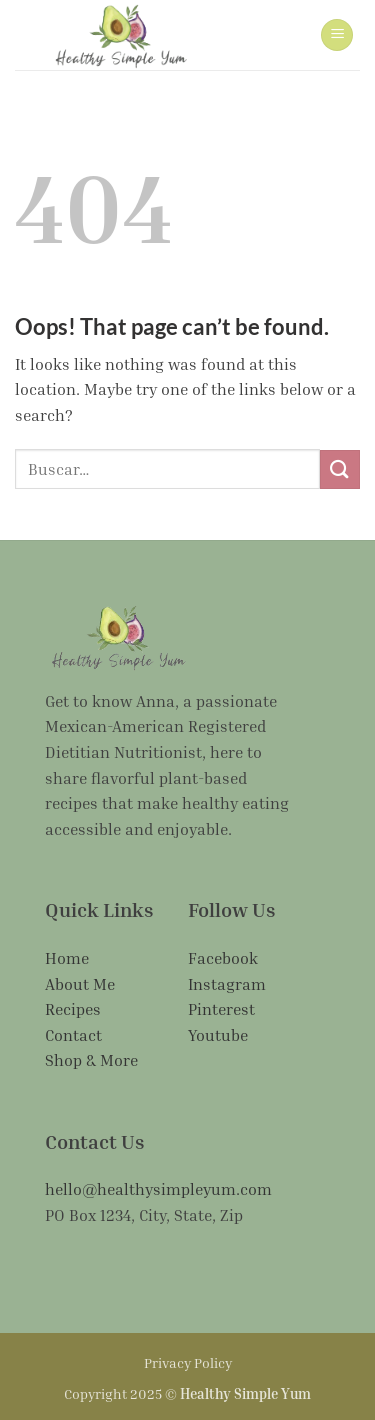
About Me (80, 984)
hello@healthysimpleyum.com (158, 1189)
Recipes (73, 1009)
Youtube (218, 1035)
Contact (73, 1035)
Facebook (223, 958)
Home (67, 958)
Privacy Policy (188, 1362)
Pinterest (221, 1009)
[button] (337, 35)
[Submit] (340, 469)
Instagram (227, 984)
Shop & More (91, 1060)
